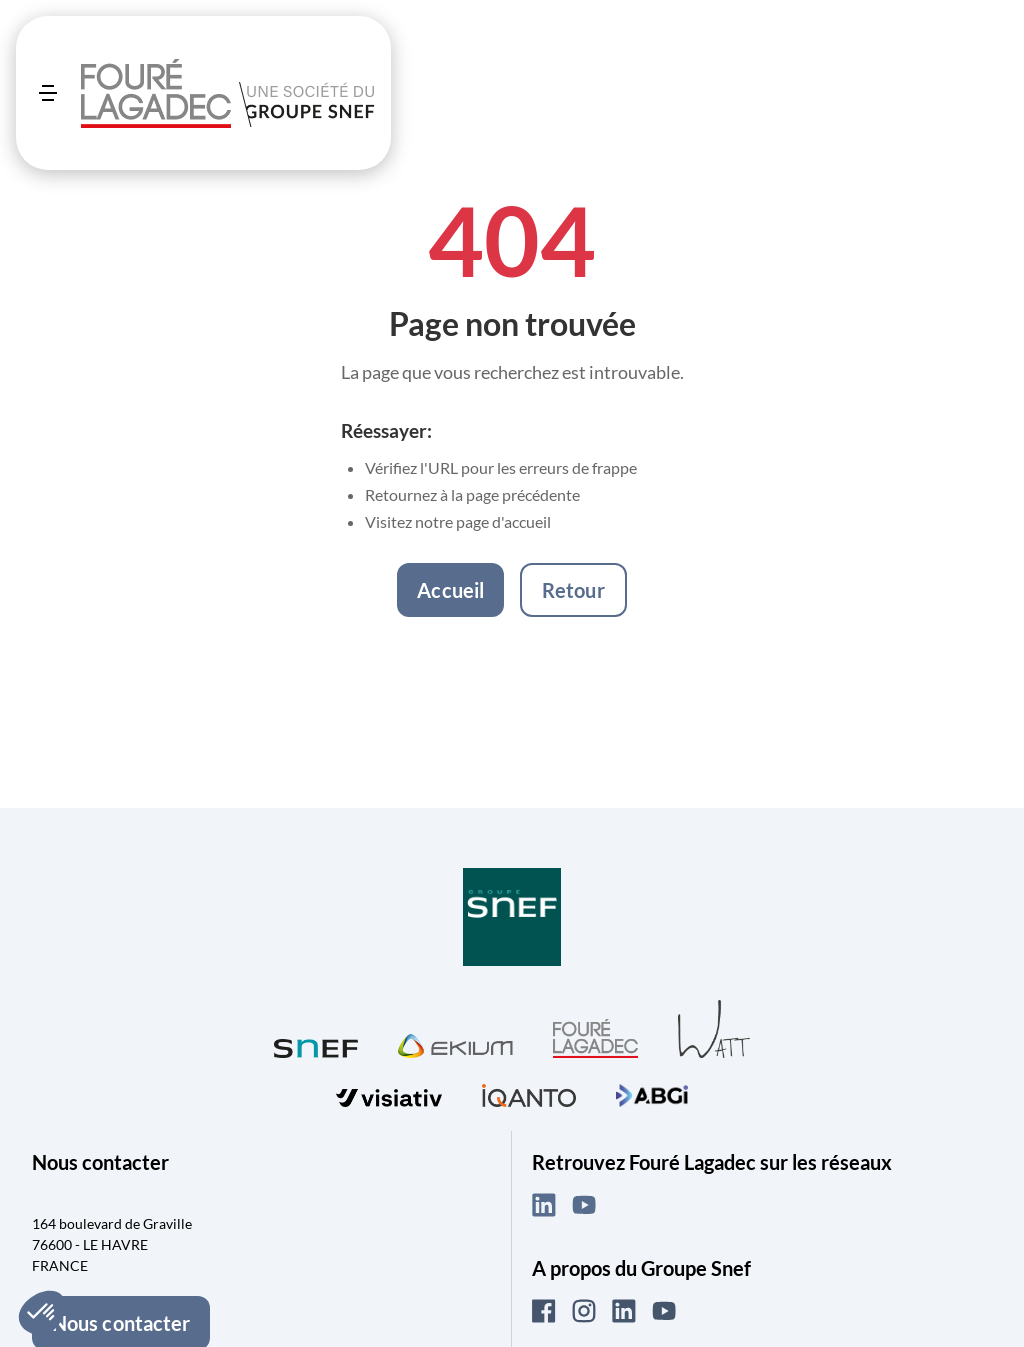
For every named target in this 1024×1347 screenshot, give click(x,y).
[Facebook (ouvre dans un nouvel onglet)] (544, 1311)
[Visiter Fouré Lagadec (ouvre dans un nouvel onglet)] (595, 1038)
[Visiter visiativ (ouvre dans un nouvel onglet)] (389, 1093)
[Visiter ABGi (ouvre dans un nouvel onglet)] (652, 1093)
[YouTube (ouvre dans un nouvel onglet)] (584, 1205)
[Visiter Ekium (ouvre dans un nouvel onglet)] (455, 1043)
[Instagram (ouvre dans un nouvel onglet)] (584, 1311)
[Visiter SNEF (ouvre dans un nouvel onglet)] (316, 1043)
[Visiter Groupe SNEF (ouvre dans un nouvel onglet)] (512, 918)
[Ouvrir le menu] (48, 93)
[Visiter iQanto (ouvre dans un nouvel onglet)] (529, 1092)
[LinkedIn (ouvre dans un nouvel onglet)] (544, 1205)
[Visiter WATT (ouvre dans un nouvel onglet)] (714, 1027)
